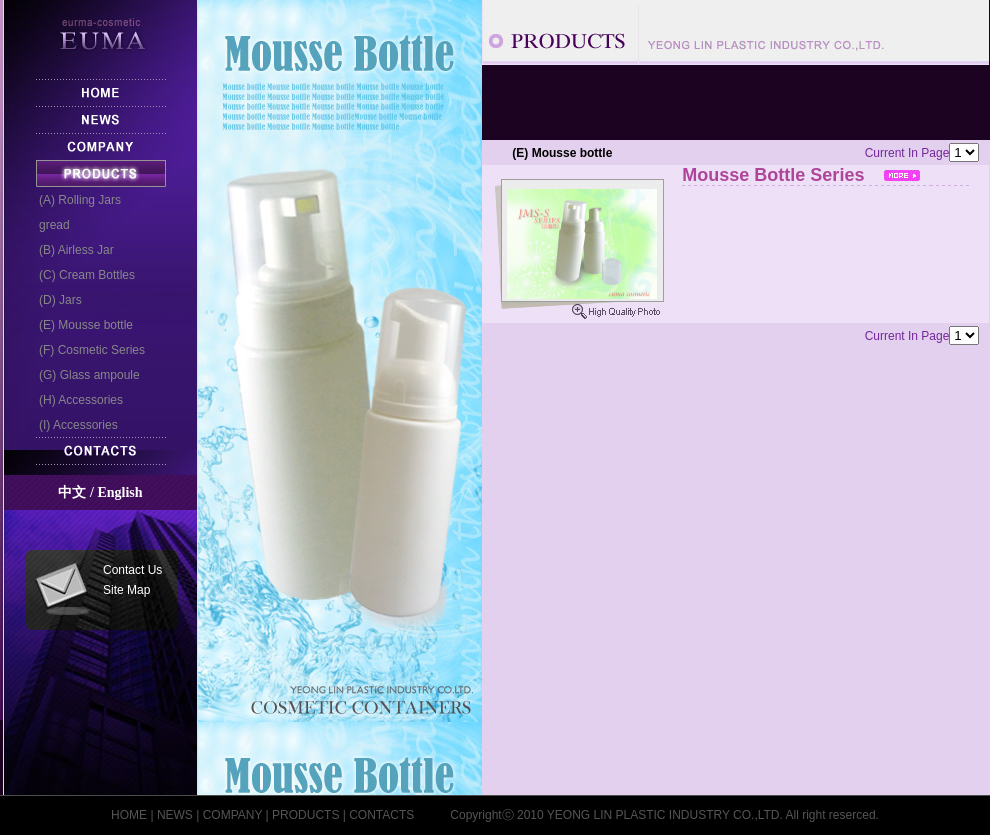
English (119, 492)
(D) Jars (54, 300)
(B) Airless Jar (70, 250)
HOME (129, 815)
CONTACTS (381, 815)
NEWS (175, 815)
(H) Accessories (75, 400)
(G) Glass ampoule (83, 375)
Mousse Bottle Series (834, 175)
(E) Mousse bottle (80, 325)
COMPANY (233, 815)
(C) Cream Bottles (81, 275)
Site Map (126, 590)
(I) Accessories (72, 425)
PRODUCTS (305, 815)
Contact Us (132, 570)
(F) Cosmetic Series (86, 350)
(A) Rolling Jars (74, 200)
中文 (72, 492)
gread (48, 225)
